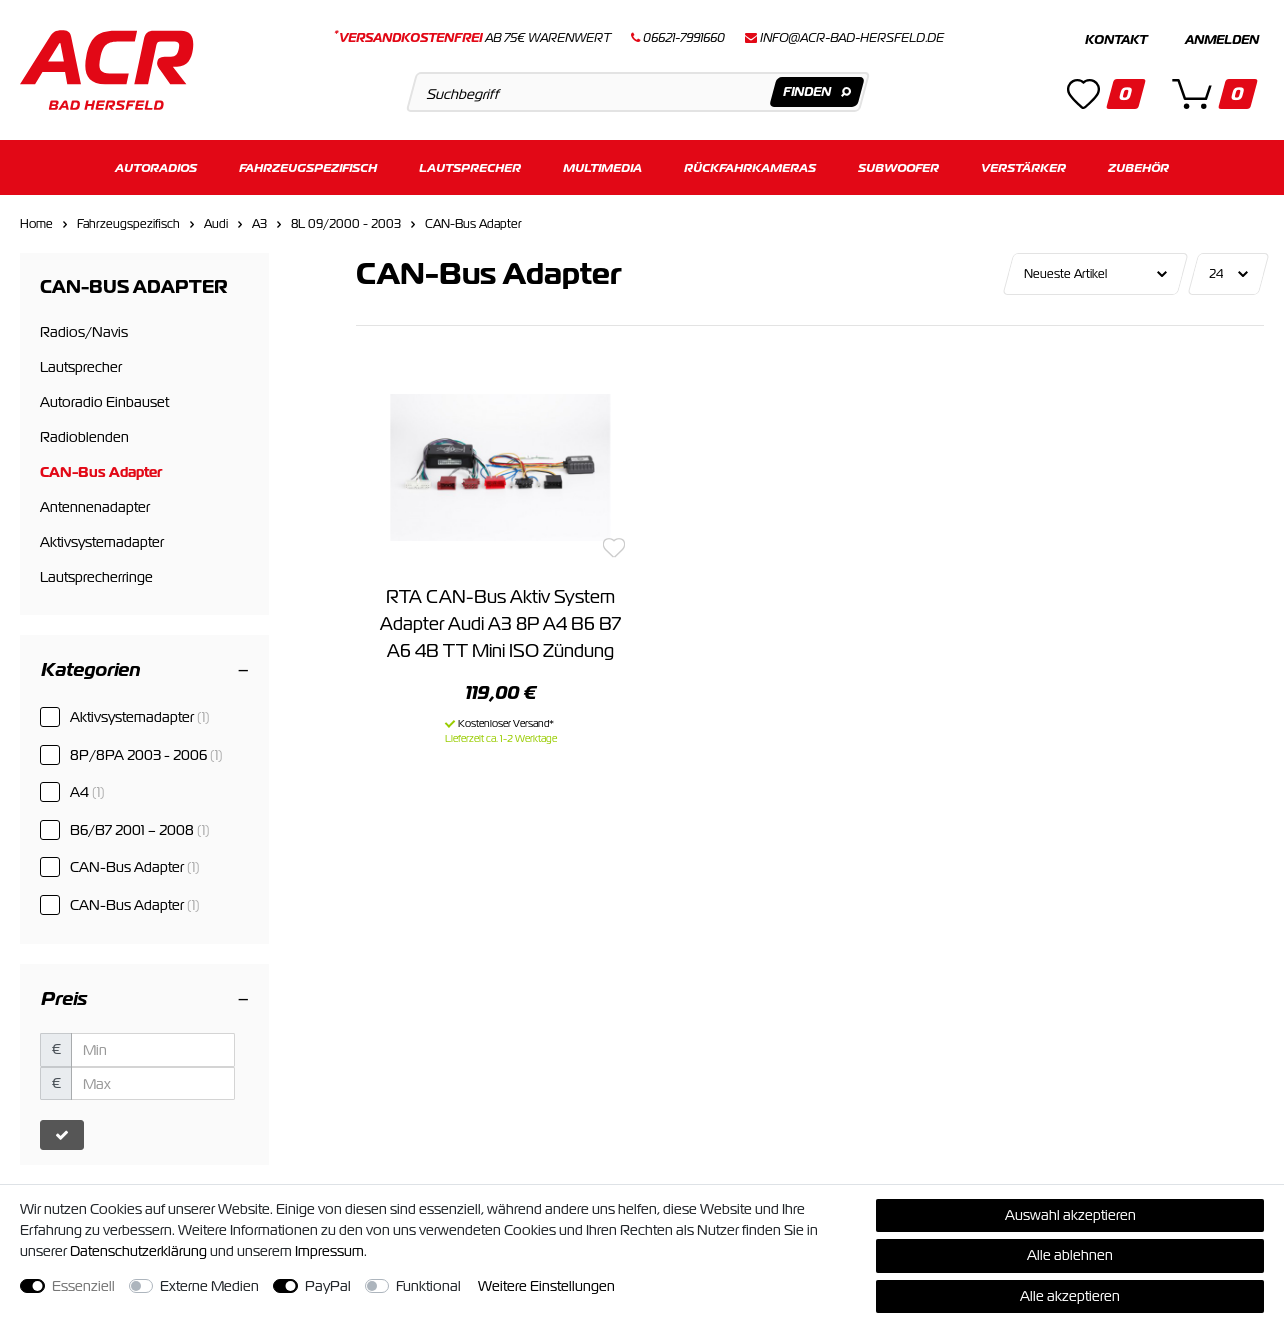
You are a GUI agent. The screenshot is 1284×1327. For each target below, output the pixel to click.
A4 (87, 792)
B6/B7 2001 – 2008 (140, 830)
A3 (259, 224)
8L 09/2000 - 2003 (346, 224)
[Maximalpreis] (153, 1084)
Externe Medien (209, 1286)
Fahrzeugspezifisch (308, 167)
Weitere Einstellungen (546, 1286)
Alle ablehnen (1070, 1255)
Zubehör (1138, 167)
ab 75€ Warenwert (472, 38)
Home (36, 224)
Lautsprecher (470, 167)
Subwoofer (898, 167)
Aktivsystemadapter (140, 717)
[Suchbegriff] (638, 92)
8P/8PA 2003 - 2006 (146, 755)
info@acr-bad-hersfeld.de (852, 38)
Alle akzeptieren (1070, 1296)
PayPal (328, 1286)
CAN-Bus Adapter (473, 224)
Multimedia (602, 167)
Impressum (329, 1251)
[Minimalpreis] (153, 1050)
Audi (216, 224)
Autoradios (156, 167)
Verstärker (1023, 167)
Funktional (428, 1286)
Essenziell (83, 1286)
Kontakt (1116, 40)
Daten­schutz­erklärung (138, 1251)
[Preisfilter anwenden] (62, 1135)
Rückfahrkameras (750, 167)
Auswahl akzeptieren (1070, 1215)
